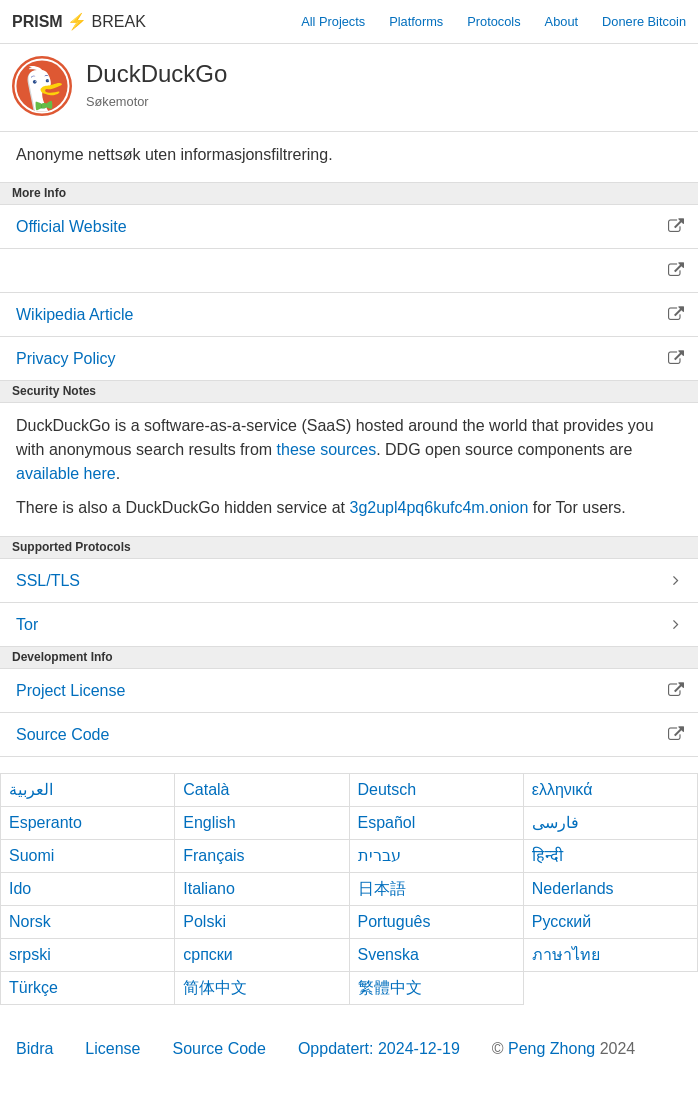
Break (79, 21)
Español (387, 822)
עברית (379, 855)
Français (213, 855)
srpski (30, 954)
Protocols (493, 21)
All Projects (333, 21)
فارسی (555, 822)
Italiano (209, 888)
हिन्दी (547, 855)
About (561, 21)
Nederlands (573, 888)
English (209, 822)
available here (66, 473)
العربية (31, 789)
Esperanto (45, 822)
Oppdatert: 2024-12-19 (379, 1048)
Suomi (31, 855)
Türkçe (33, 987)
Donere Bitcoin (644, 21)
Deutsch (387, 789)
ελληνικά (562, 789)
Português (394, 921)
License (112, 1048)
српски (208, 954)
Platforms (416, 21)
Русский (561, 921)
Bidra (34, 1048)
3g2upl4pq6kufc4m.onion (438, 507)
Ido (20, 888)
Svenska (388, 954)
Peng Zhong (554, 1048)
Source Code (219, 1048)
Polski (204, 921)
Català (206, 789)
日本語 (382, 888)
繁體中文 (390, 987)
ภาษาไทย (566, 954)
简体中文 (215, 987)
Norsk (30, 921)
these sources (327, 449)
